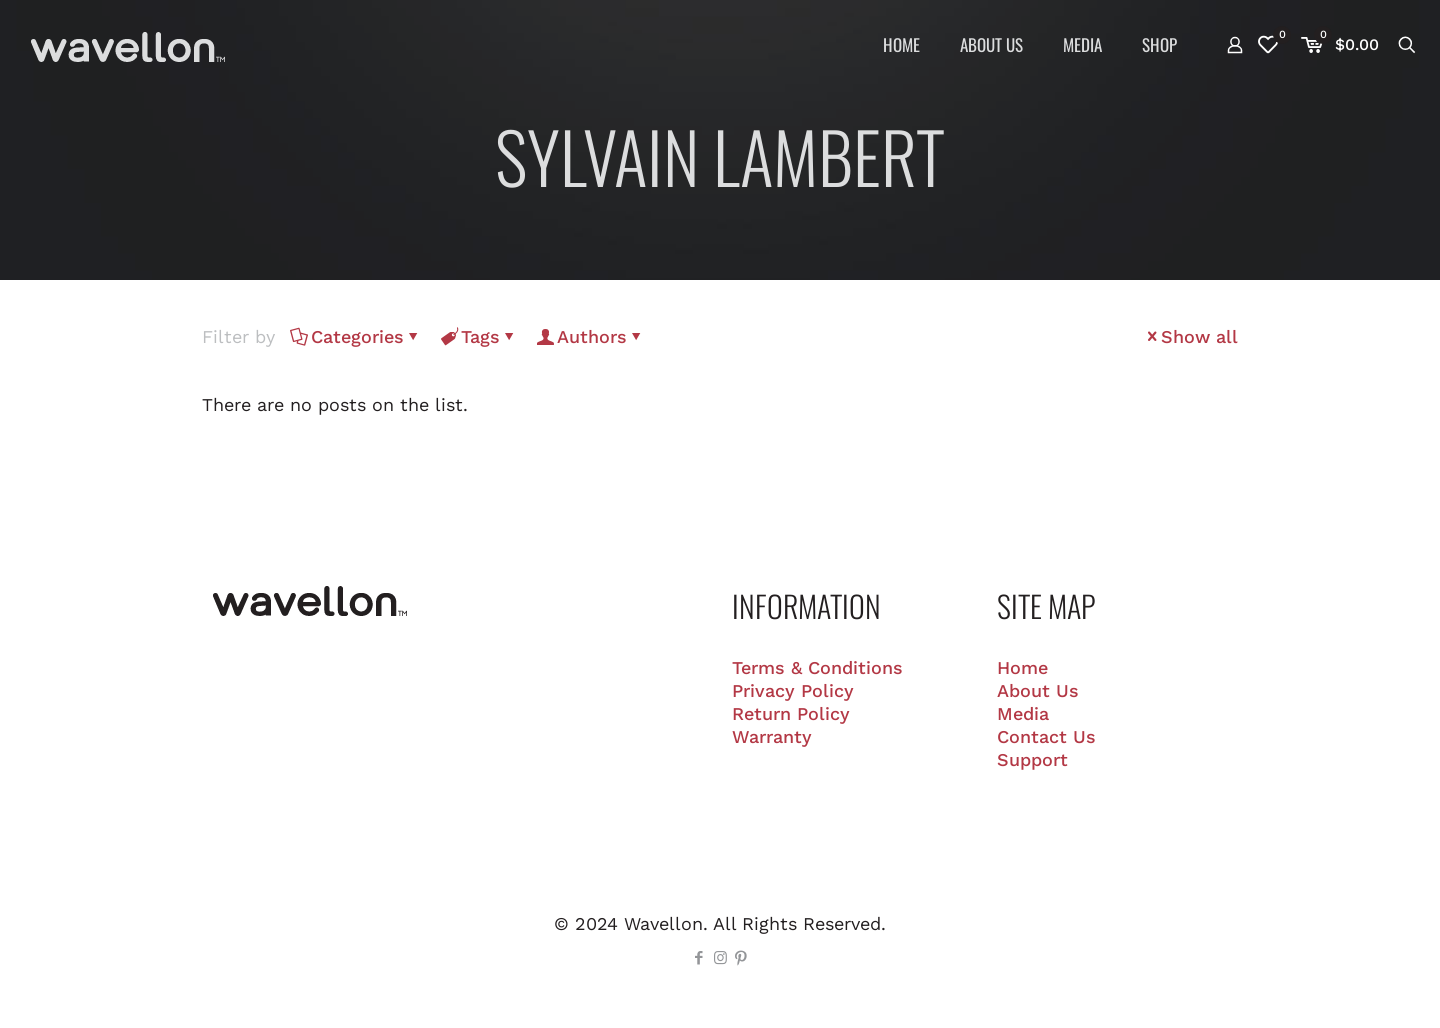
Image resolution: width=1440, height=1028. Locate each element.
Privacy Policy (793, 690)
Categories (356, 336)
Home (1022, 667)
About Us (1038, 690)
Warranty (772, 736)
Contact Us (1046, 736)
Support (1032, 759)
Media (1023, 713)
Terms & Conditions (817, 667)
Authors (590, 336)
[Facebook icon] (699, 958)
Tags (479, 336)
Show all (1190, 336)
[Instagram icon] (720, 958)
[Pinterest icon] (741, 958)
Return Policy (791, 713)
